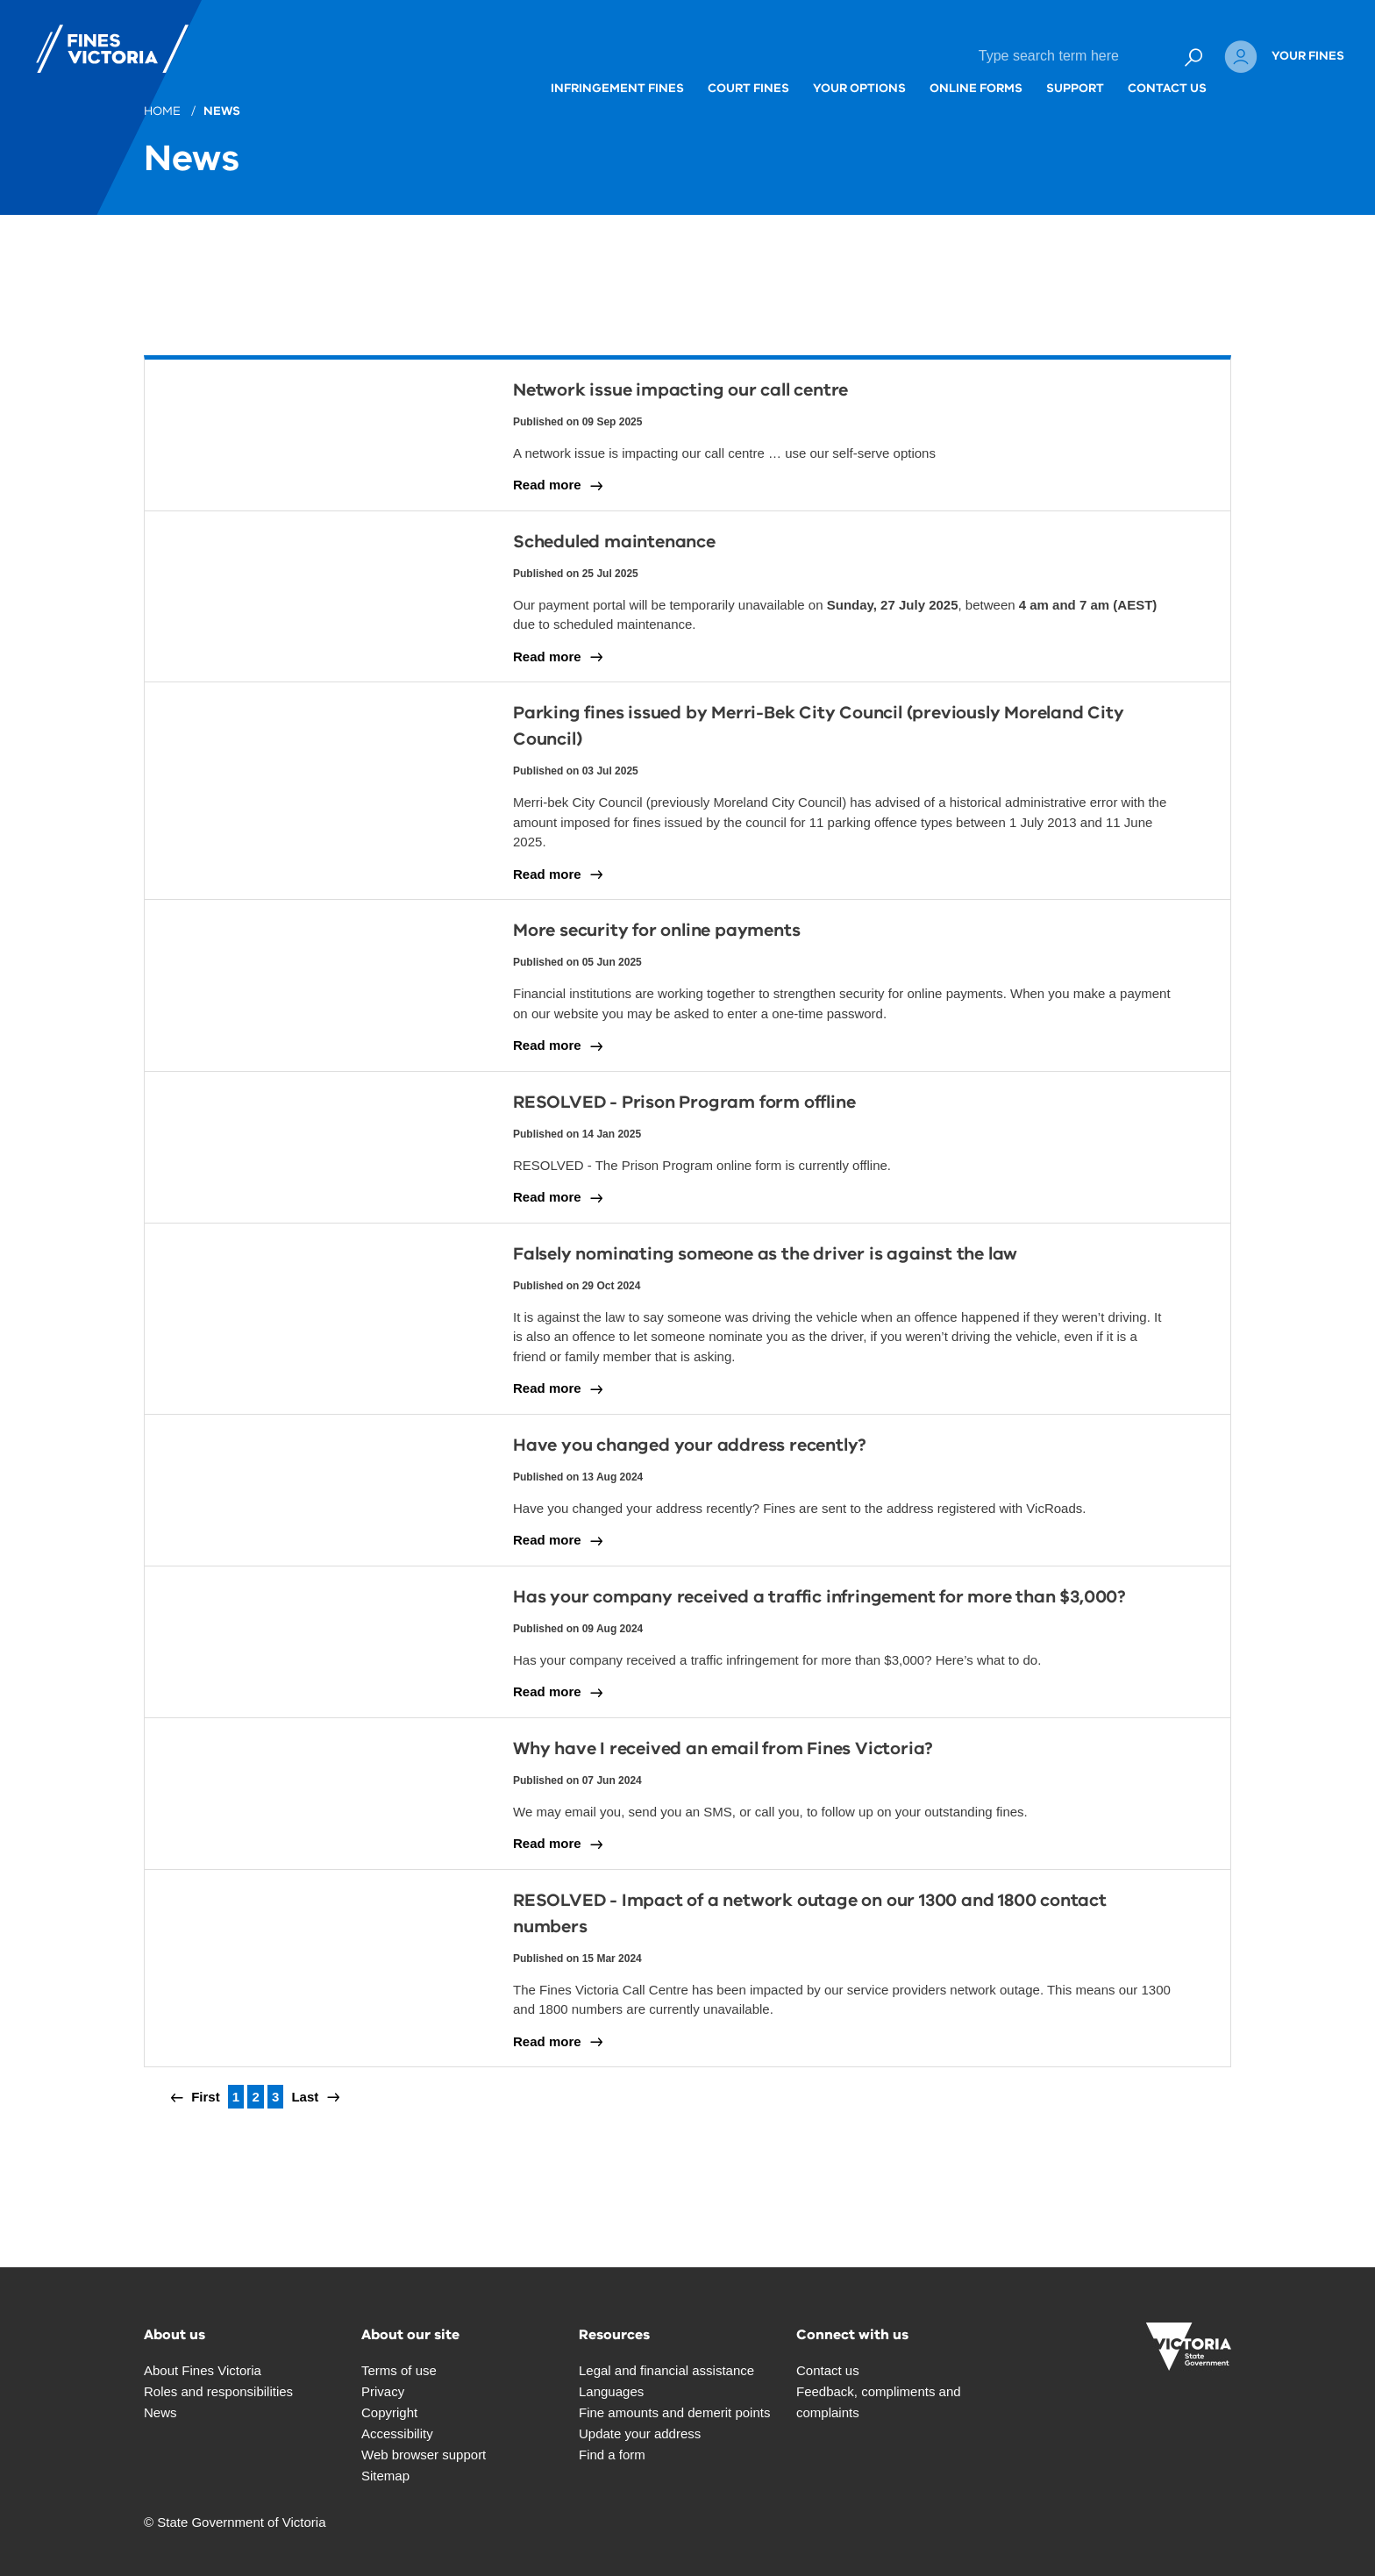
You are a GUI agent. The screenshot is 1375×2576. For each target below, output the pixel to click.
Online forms (900, 55)
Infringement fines (542, 55)
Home (164, 111)
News (223, 111)
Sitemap (385, 2475)
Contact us (827, 2370)
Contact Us (1091, 55)
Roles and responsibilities (218, 2391)
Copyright (389, 2412)
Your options (783, 55)
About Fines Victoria (202, 2370)
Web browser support (423, 2454)
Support (1000, 55)
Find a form (612, 2454)
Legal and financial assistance (666, 2370)
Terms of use (399, 2370)
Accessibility (397, 2433)
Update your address (640, 2433)
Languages (611, 2391)
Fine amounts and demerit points (674, 2412)
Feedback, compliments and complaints (878, 2402)
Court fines (673, 55)
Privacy (382, 2391)
